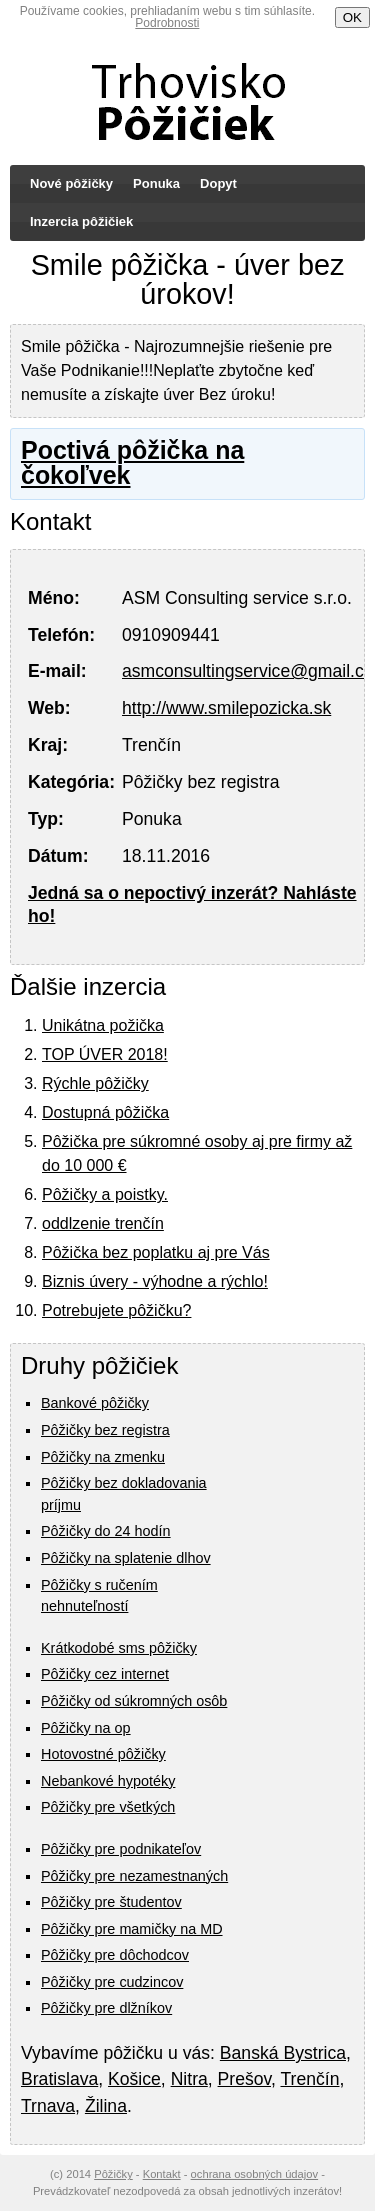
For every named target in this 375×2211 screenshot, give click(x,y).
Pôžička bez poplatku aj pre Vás (156, 1252)
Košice (134, 2079)
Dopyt (218, 183)
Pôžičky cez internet (105, 1674)
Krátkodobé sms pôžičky (119, 1648)
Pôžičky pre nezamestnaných (134, 1876)
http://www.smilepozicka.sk (226, 708)
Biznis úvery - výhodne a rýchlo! (155, 1281)
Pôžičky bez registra (105, 1430)
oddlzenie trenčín (103, 1223)
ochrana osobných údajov (255, 2174)
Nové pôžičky (71, 183)
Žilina (106, 2106)
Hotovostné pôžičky (103, 1754)
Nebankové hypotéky (108, 1781)
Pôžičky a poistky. (105, 1194)
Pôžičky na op (86, 1728)
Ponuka (156, 183)
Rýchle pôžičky (95, 1083)
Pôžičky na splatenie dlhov (126, 1558)
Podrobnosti (167, 23)
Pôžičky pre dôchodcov (115, 1955)
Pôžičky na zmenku (103, 1457)
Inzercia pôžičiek (81, 221)
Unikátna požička (103, 1025)
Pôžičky (113, 2174)
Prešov (244, 2079)
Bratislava (59, 2079)
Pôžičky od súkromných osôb (134, 1701)
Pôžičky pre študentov (111, 1902)
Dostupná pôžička (105, 1112)
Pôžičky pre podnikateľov (121, 1849)
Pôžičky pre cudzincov (112, 1982)
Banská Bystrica (283, 2053)
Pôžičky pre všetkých (108, 1807)
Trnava (48, 2106)
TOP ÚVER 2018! (105, 1054)
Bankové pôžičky (95, 1403)
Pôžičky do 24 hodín (106, 1531)
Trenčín (309, 2079)
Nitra (189, 2079)
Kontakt (162, 2174)
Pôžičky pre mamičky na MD (132, 1929)
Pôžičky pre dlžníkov (106, 2008)
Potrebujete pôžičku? (116, 1310)
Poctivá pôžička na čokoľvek (132, 462)
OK (352, 17)
